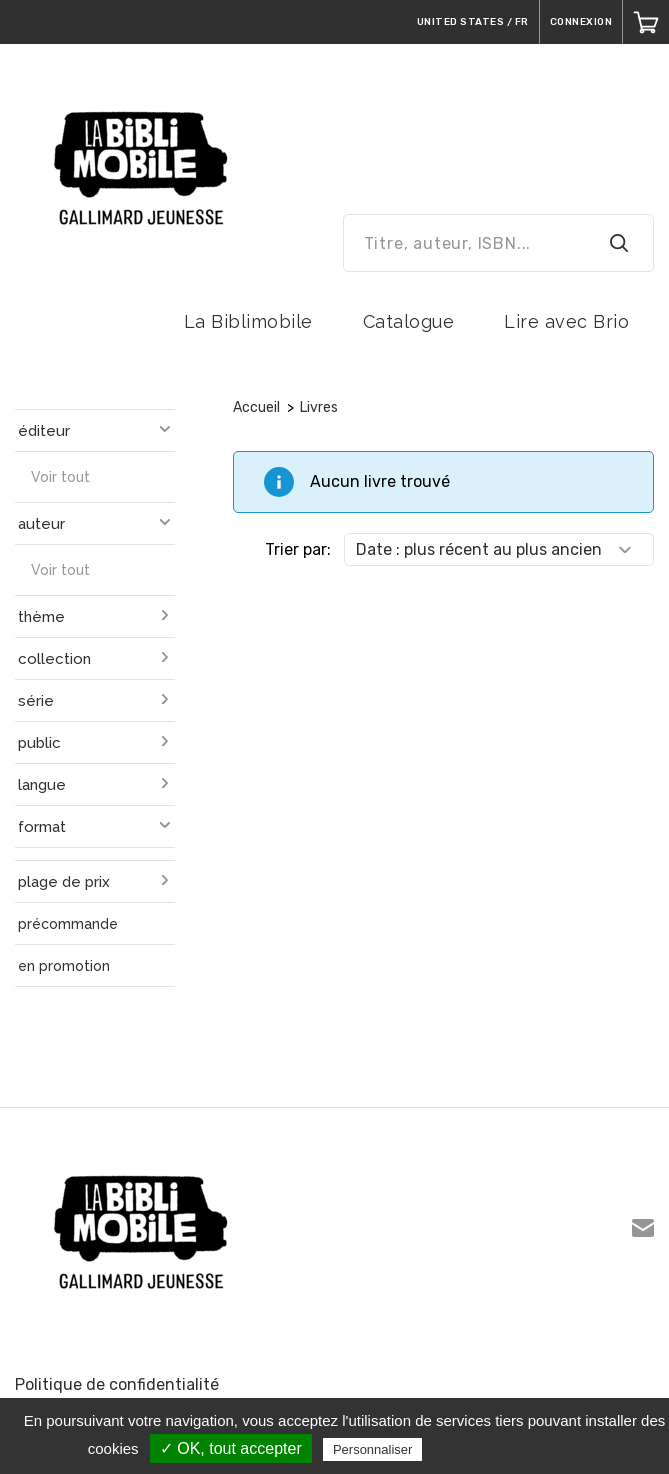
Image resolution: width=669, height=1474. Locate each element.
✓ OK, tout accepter (231, 1448)
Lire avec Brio (566, 321)
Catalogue (409, 321)
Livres (319, 407)
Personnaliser (373, 1449)
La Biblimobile (248, 321)
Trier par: (298, 549)
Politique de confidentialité (117, 1384)
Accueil (256, 407)
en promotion (64, 966)
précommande (68, 924)
